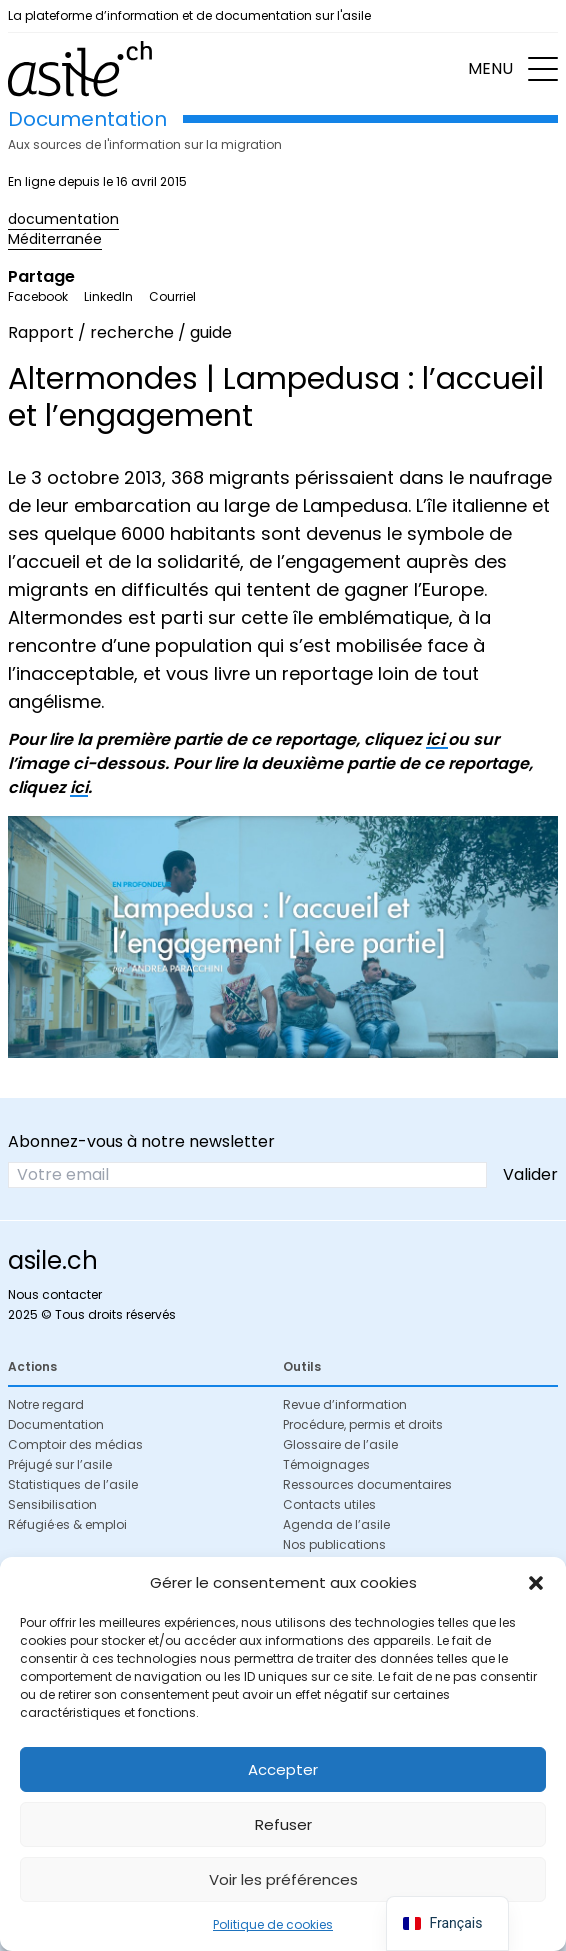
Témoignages (326, 1464)
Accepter (283, 1769)
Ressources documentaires (367, 1484)
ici (437, 739)
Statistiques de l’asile (73, 1484)
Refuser (283, 1824)
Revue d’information (345, 1404)
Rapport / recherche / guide (120, 332)
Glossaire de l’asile (340, 1444)
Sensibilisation (52, 1504)
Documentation (56, 1424)
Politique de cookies (273, 1924)
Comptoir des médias (75, 1444)
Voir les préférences (283, 1879)
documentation (63, 219)
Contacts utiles (329, 1504)
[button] (536, 1583)
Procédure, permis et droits (363, 1424)
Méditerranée (55, 239)
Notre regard (46, 1404)
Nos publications (334, 1544)
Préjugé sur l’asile (60, 1464)
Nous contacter (55, 1294)
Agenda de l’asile (336, 1524)
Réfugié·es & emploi (67, 1524)
